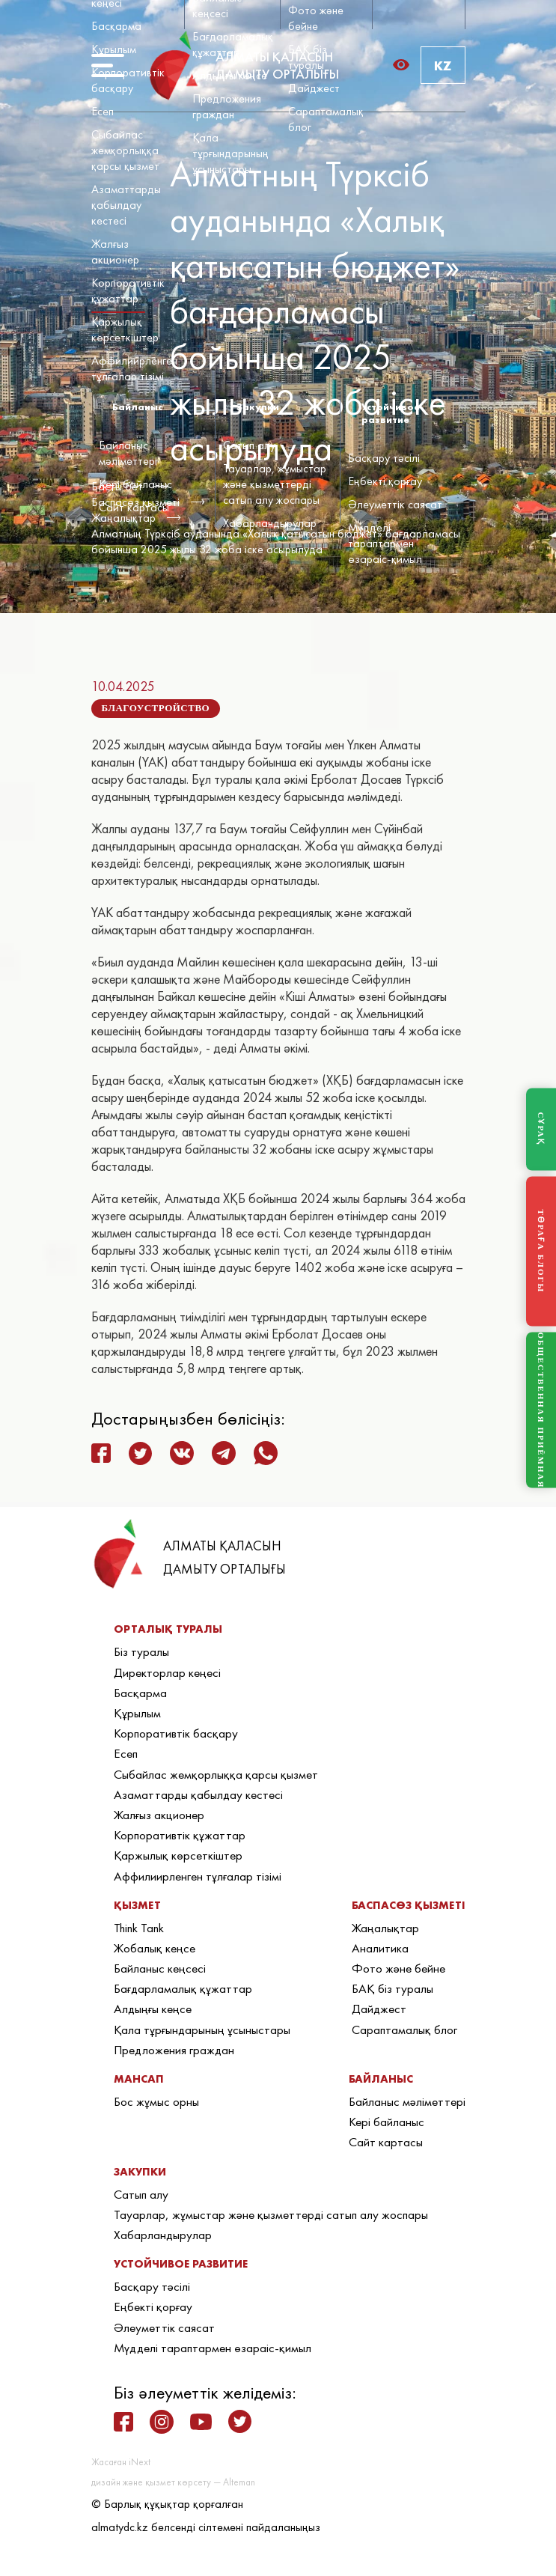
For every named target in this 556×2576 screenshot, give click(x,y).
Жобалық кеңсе (154, 1948)
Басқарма (116, 26)
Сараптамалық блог (404, 2029)
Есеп (102, 111)
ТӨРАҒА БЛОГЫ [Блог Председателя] (541, 1251)
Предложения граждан (226, 106)
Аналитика (380, 1948)
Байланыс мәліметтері (128, 453)
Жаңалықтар (385, 1927)
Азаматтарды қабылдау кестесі (126, 204)
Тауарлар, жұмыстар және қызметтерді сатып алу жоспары (274, 484)
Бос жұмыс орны (156, 2101)
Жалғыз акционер (115, 251)
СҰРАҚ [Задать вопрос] (541, 1128)
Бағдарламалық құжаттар (232, 44)
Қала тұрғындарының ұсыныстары (230, 153)
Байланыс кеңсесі (160, 1968)
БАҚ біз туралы (307, 57)
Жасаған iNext (120, 2461)
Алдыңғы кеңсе (229, 75)
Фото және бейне (315, 18)
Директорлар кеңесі (167, 1672)
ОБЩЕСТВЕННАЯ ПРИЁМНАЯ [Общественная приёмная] (541, 1410)
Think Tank (139, 1927)
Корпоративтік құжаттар (128, 290)
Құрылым (113, 49)
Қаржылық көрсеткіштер (125, 329)
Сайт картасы (134, 507)
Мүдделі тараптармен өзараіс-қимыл (385, 543)
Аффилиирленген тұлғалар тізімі (134, 368)
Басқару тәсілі (384, 458)
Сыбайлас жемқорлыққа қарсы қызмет (125, 150)
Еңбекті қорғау (385, 481)
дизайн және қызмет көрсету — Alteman (173, 2482)
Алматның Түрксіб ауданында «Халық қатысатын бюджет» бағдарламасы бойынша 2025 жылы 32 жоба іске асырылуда (275, 541)
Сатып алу (249, 445)
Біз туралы (141, 1651)
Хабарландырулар (270, 523)
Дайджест (314, 88)
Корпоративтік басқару (128, 80)
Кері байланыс (135, 484)
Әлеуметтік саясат (395, 504)
